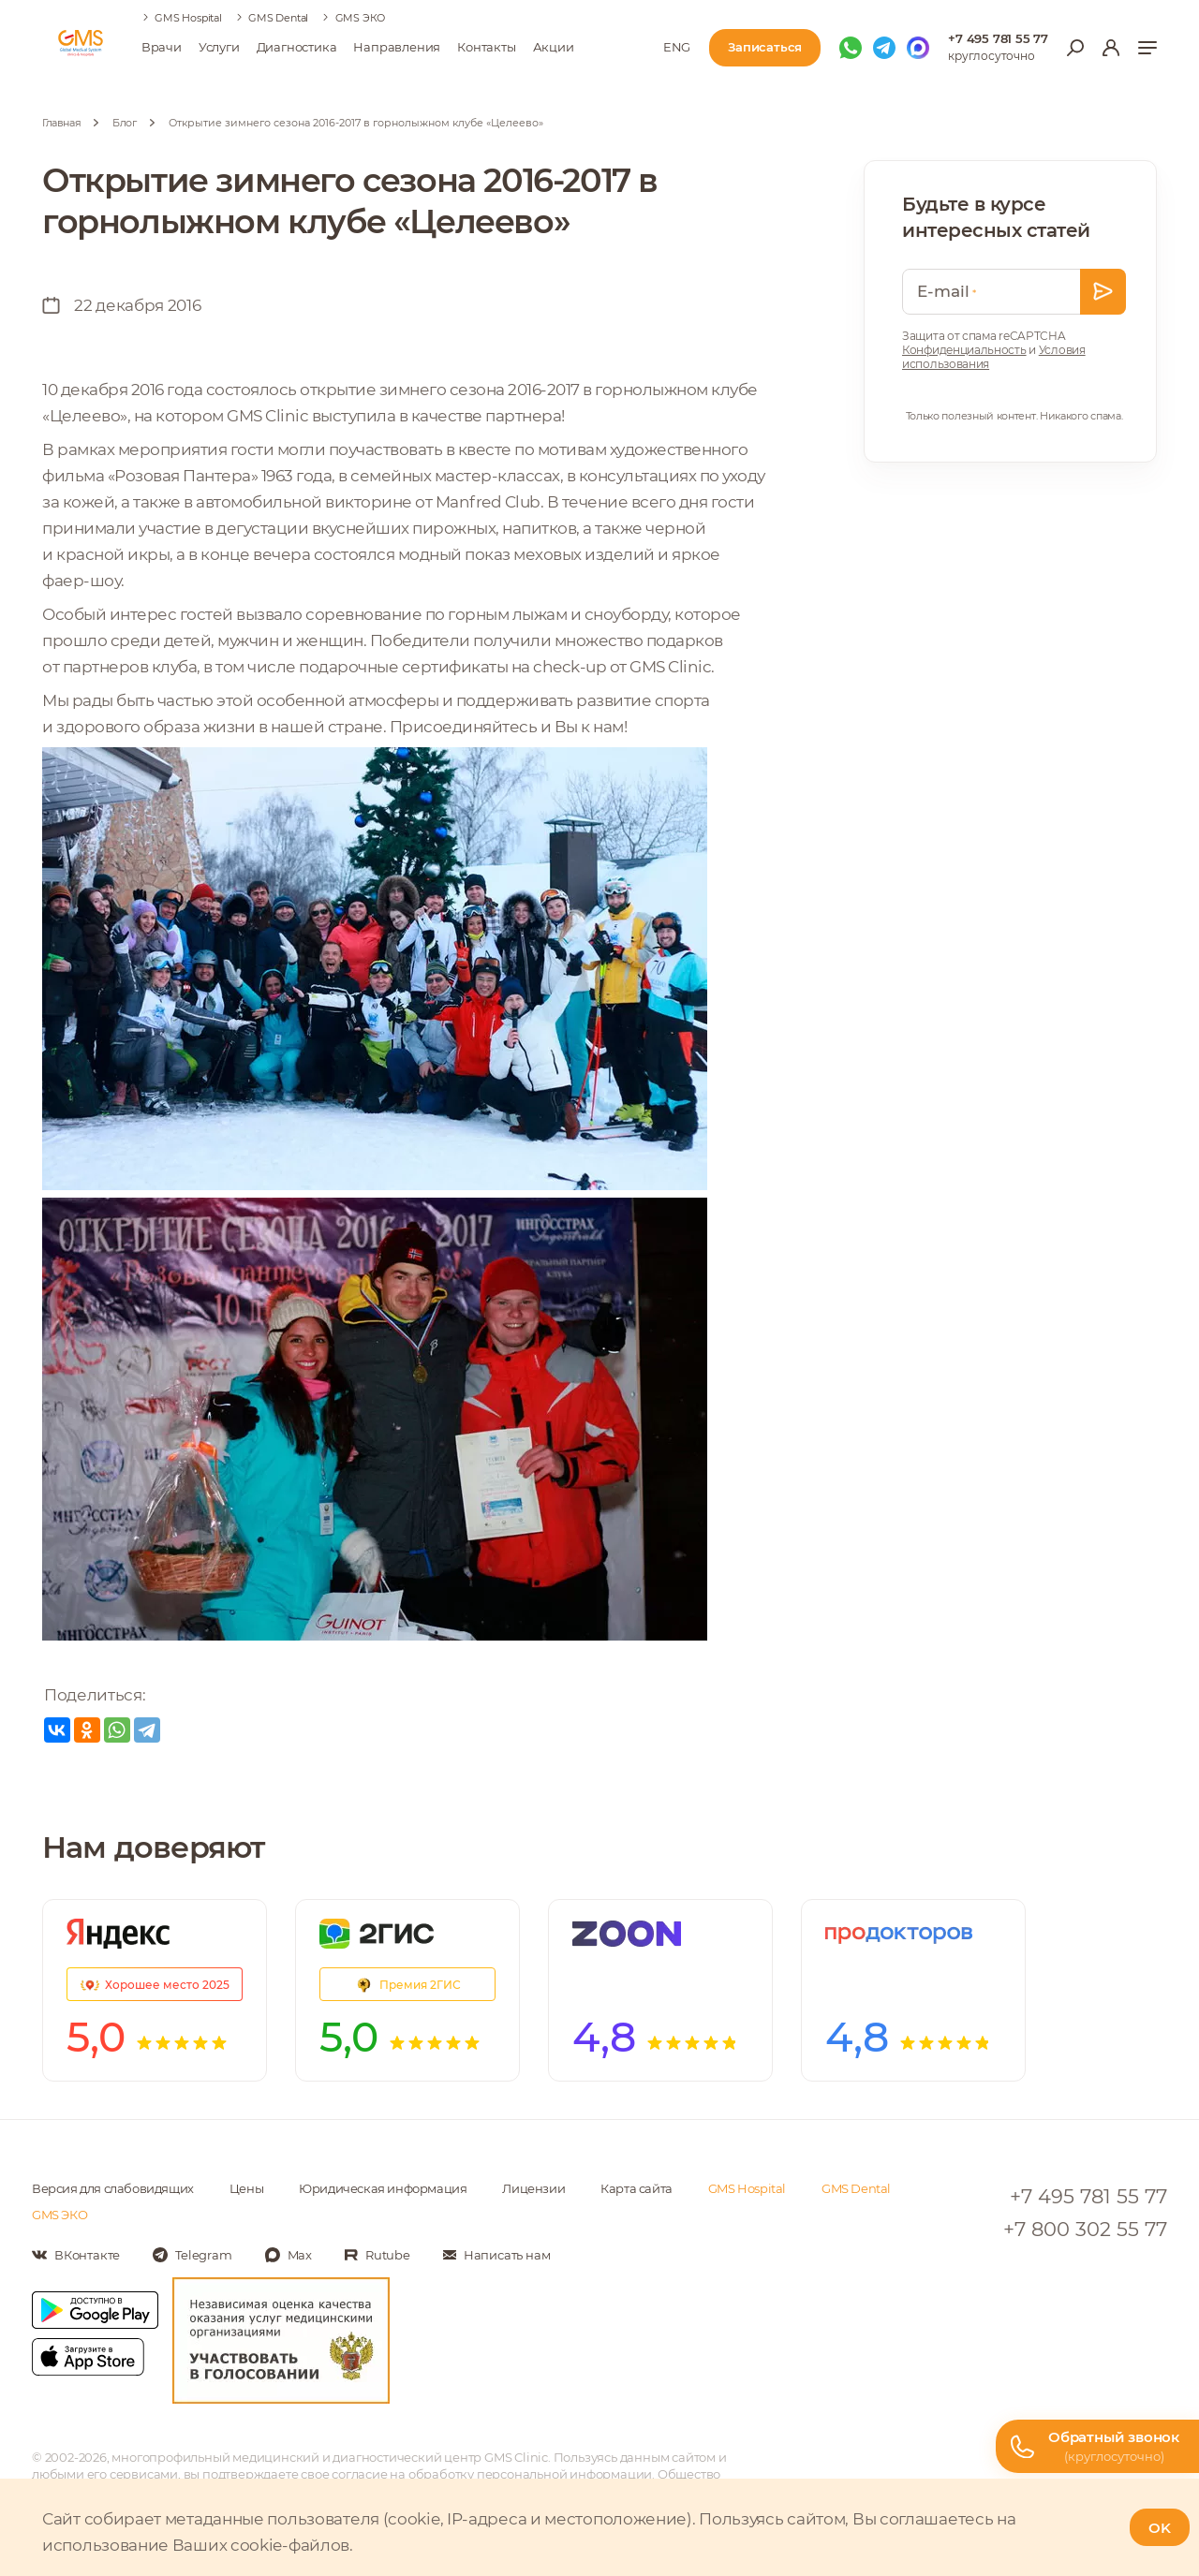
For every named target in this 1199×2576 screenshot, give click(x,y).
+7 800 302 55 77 (1085, 2229)
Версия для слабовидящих (113, 2188)
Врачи (161, 46)
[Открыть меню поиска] (1075, 47)
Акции (553, 46)
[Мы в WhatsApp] (850, 48)
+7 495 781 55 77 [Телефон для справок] (998, 38)
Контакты (486, 46)
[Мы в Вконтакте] (76, 2254)
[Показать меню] (1147, 47)
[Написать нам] (497, 2254)
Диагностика (297, 46)
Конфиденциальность (964, 350)
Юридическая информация (382, 2188)
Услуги (219, 46)
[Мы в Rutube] (377, 2254)
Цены (246, 2188)
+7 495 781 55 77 (1088, 2196)
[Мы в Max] (918, 48)
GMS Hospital (188, 17)
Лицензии (533, 2188)
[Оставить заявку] (1103, 292)
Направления (396, 46)
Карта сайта (636, 2188)
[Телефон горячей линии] (1097, 2446)
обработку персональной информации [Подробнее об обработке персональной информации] (530, 2473)
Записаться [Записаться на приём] (765, 46)
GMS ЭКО (360, 17)
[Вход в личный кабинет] (1111, 47)
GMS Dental (278, 17)
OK (1159, 2528)
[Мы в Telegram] (884, 48)
